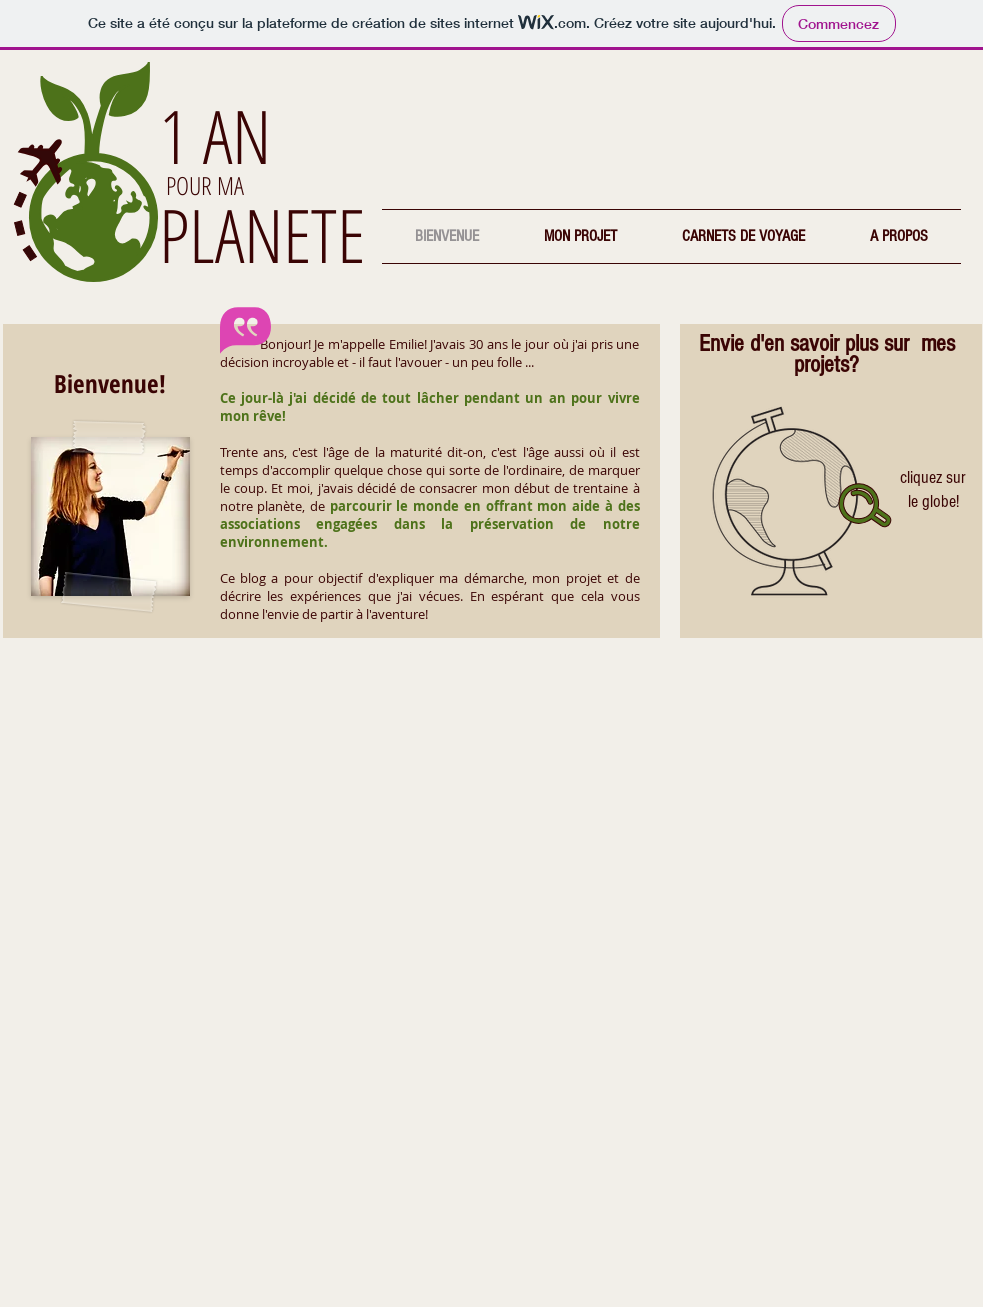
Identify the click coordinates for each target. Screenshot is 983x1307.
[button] (581, 236)
